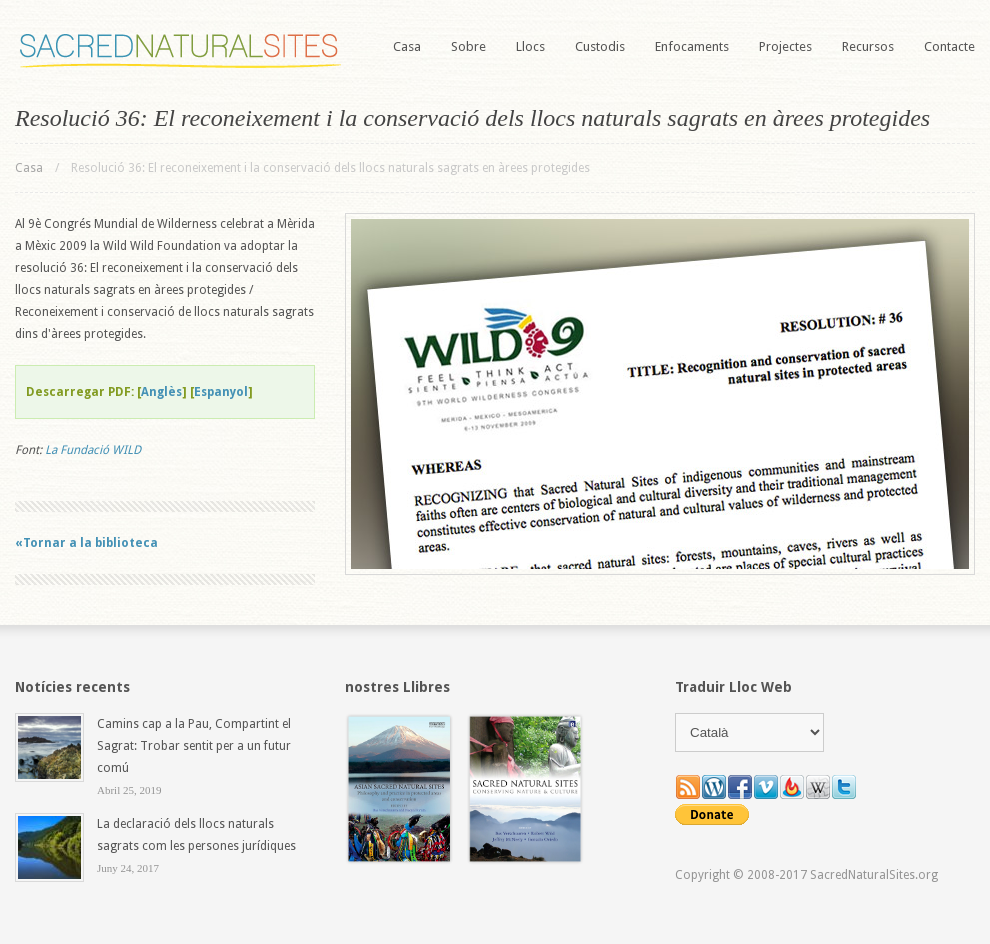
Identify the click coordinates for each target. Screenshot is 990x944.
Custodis (600, 46)
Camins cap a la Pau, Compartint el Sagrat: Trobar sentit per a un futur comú (194, 746)
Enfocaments (692, 46)
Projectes (785, 46)
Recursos (868, 46)
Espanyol (221, 392)
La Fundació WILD (93, 450)
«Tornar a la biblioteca (86, 543)
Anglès (161, 392)
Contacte (949, 46)
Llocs (530, 46)
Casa (407, 46)
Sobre (468, 46)
